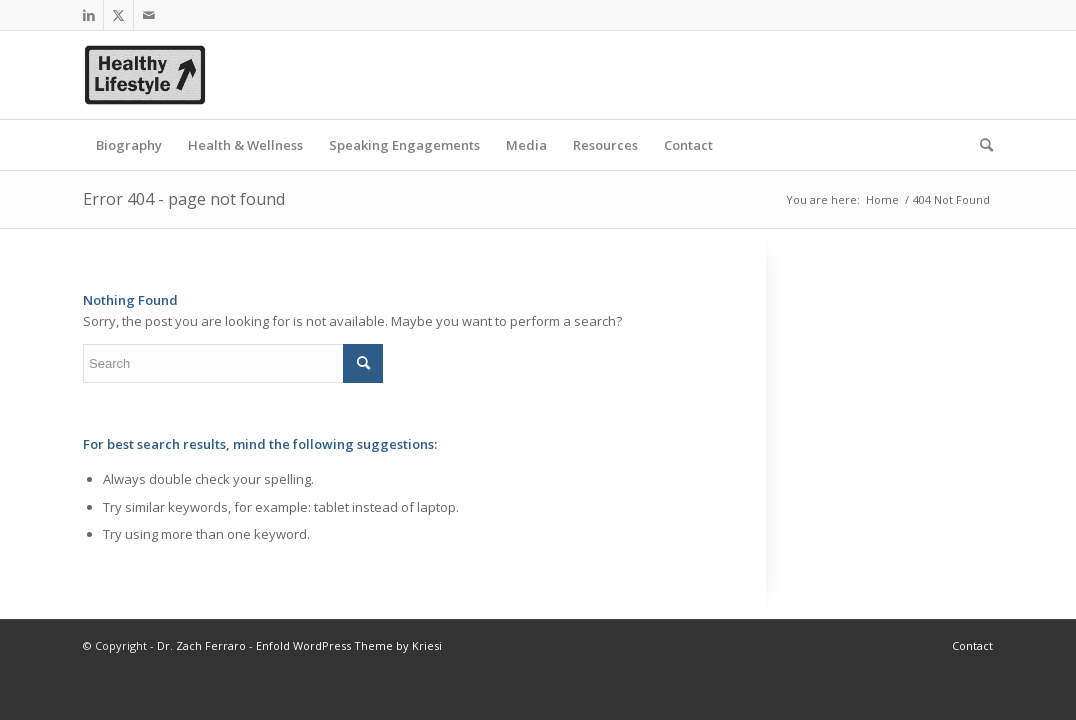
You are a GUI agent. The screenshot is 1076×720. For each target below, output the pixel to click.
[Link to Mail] (149, 15)
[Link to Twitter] (118, 15)
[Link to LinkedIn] (88, 15)
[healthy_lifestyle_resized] (145, 75)
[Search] (980, 145)
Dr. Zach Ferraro (201, 645)
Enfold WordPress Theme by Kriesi (349, 645)
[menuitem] (129, 145)
